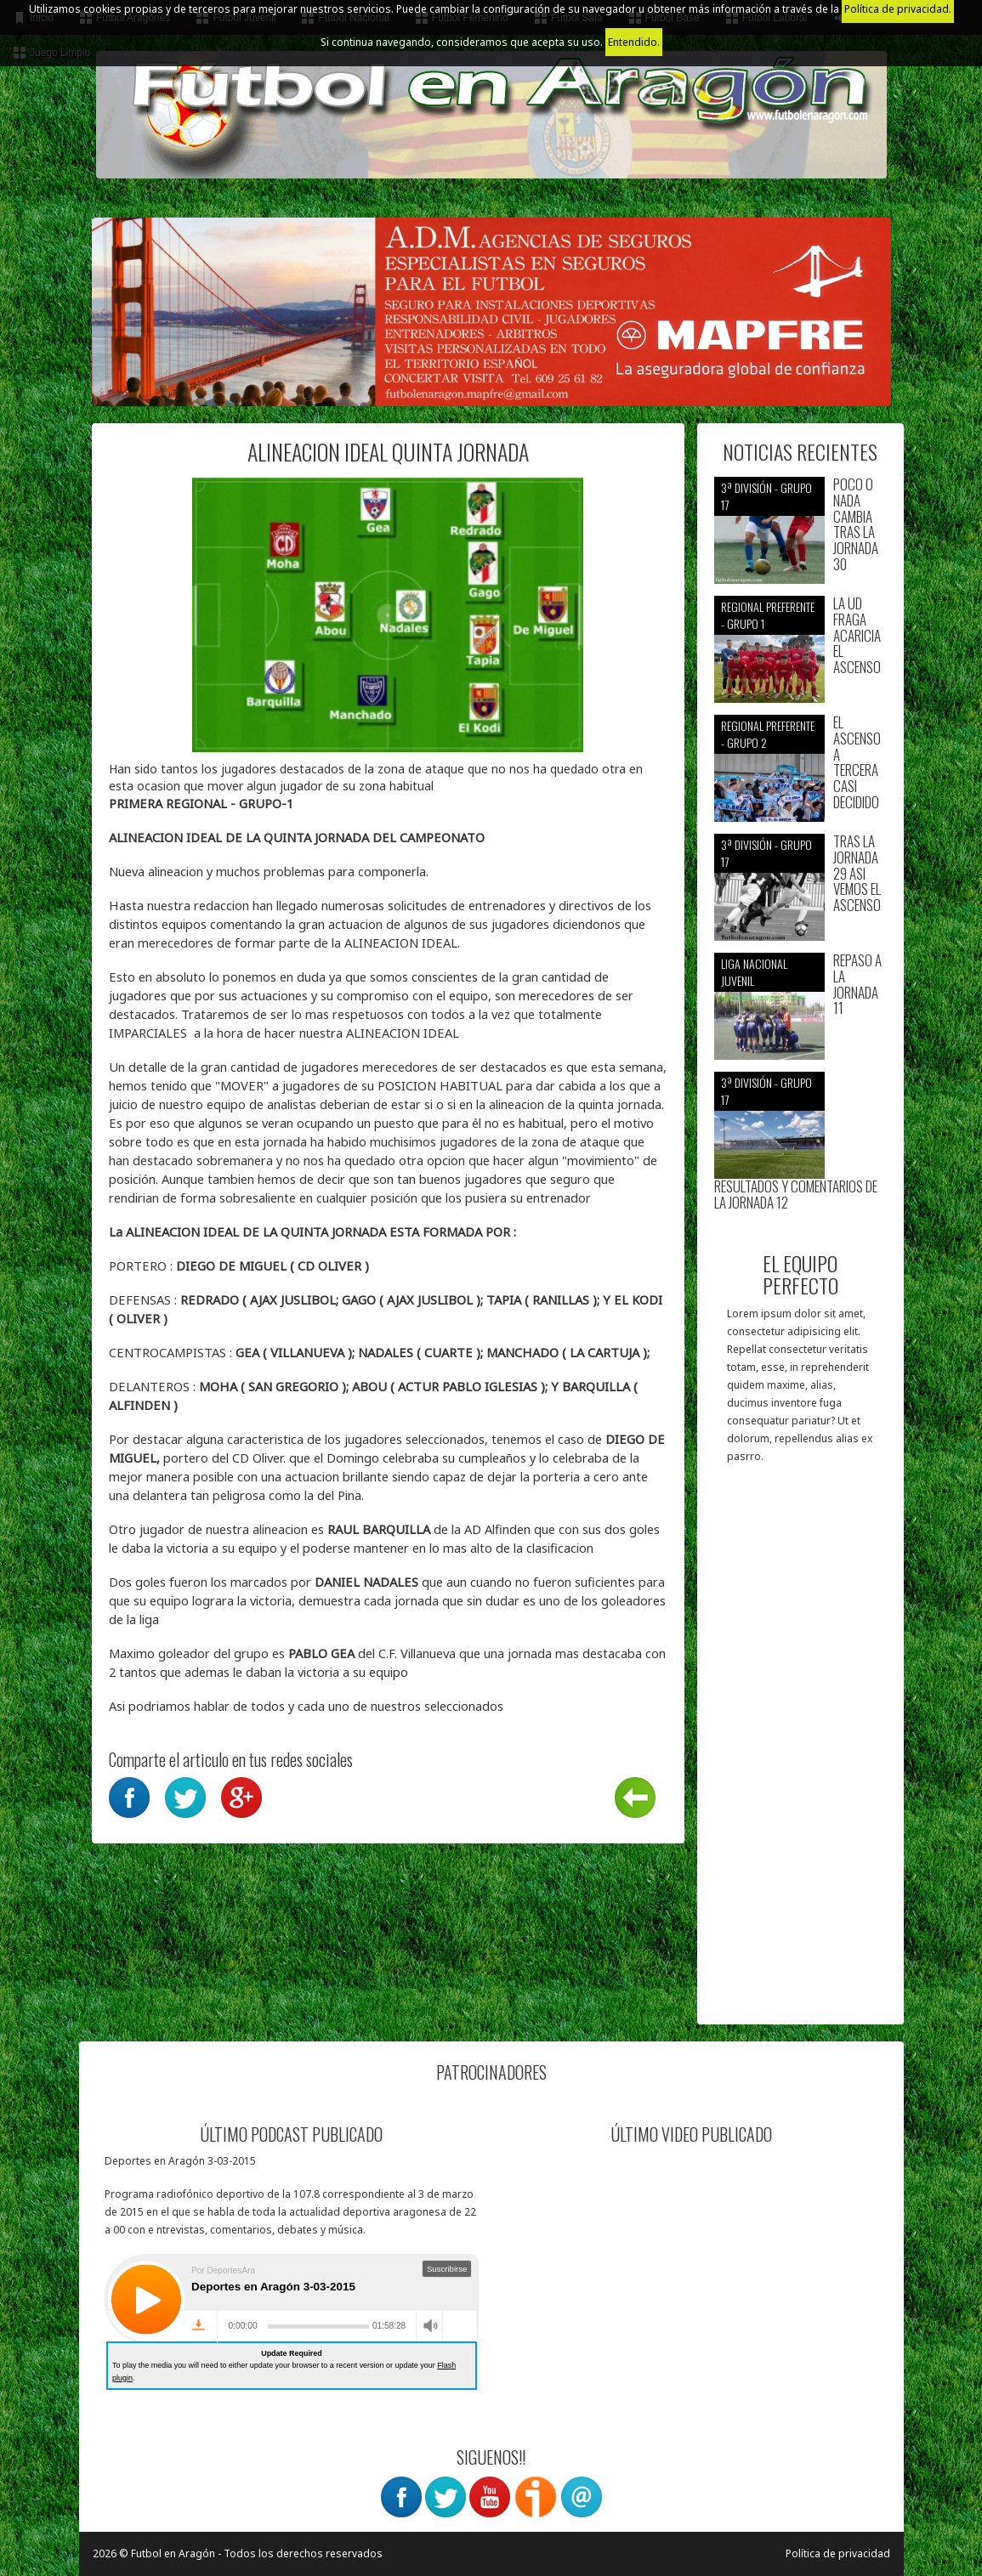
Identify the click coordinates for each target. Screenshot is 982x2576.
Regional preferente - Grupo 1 (768, 614)
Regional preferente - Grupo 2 (768, 733)
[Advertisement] (800, 1752)
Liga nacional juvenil (754, 971)
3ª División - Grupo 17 (766, 495)
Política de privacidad (838, 2553)
